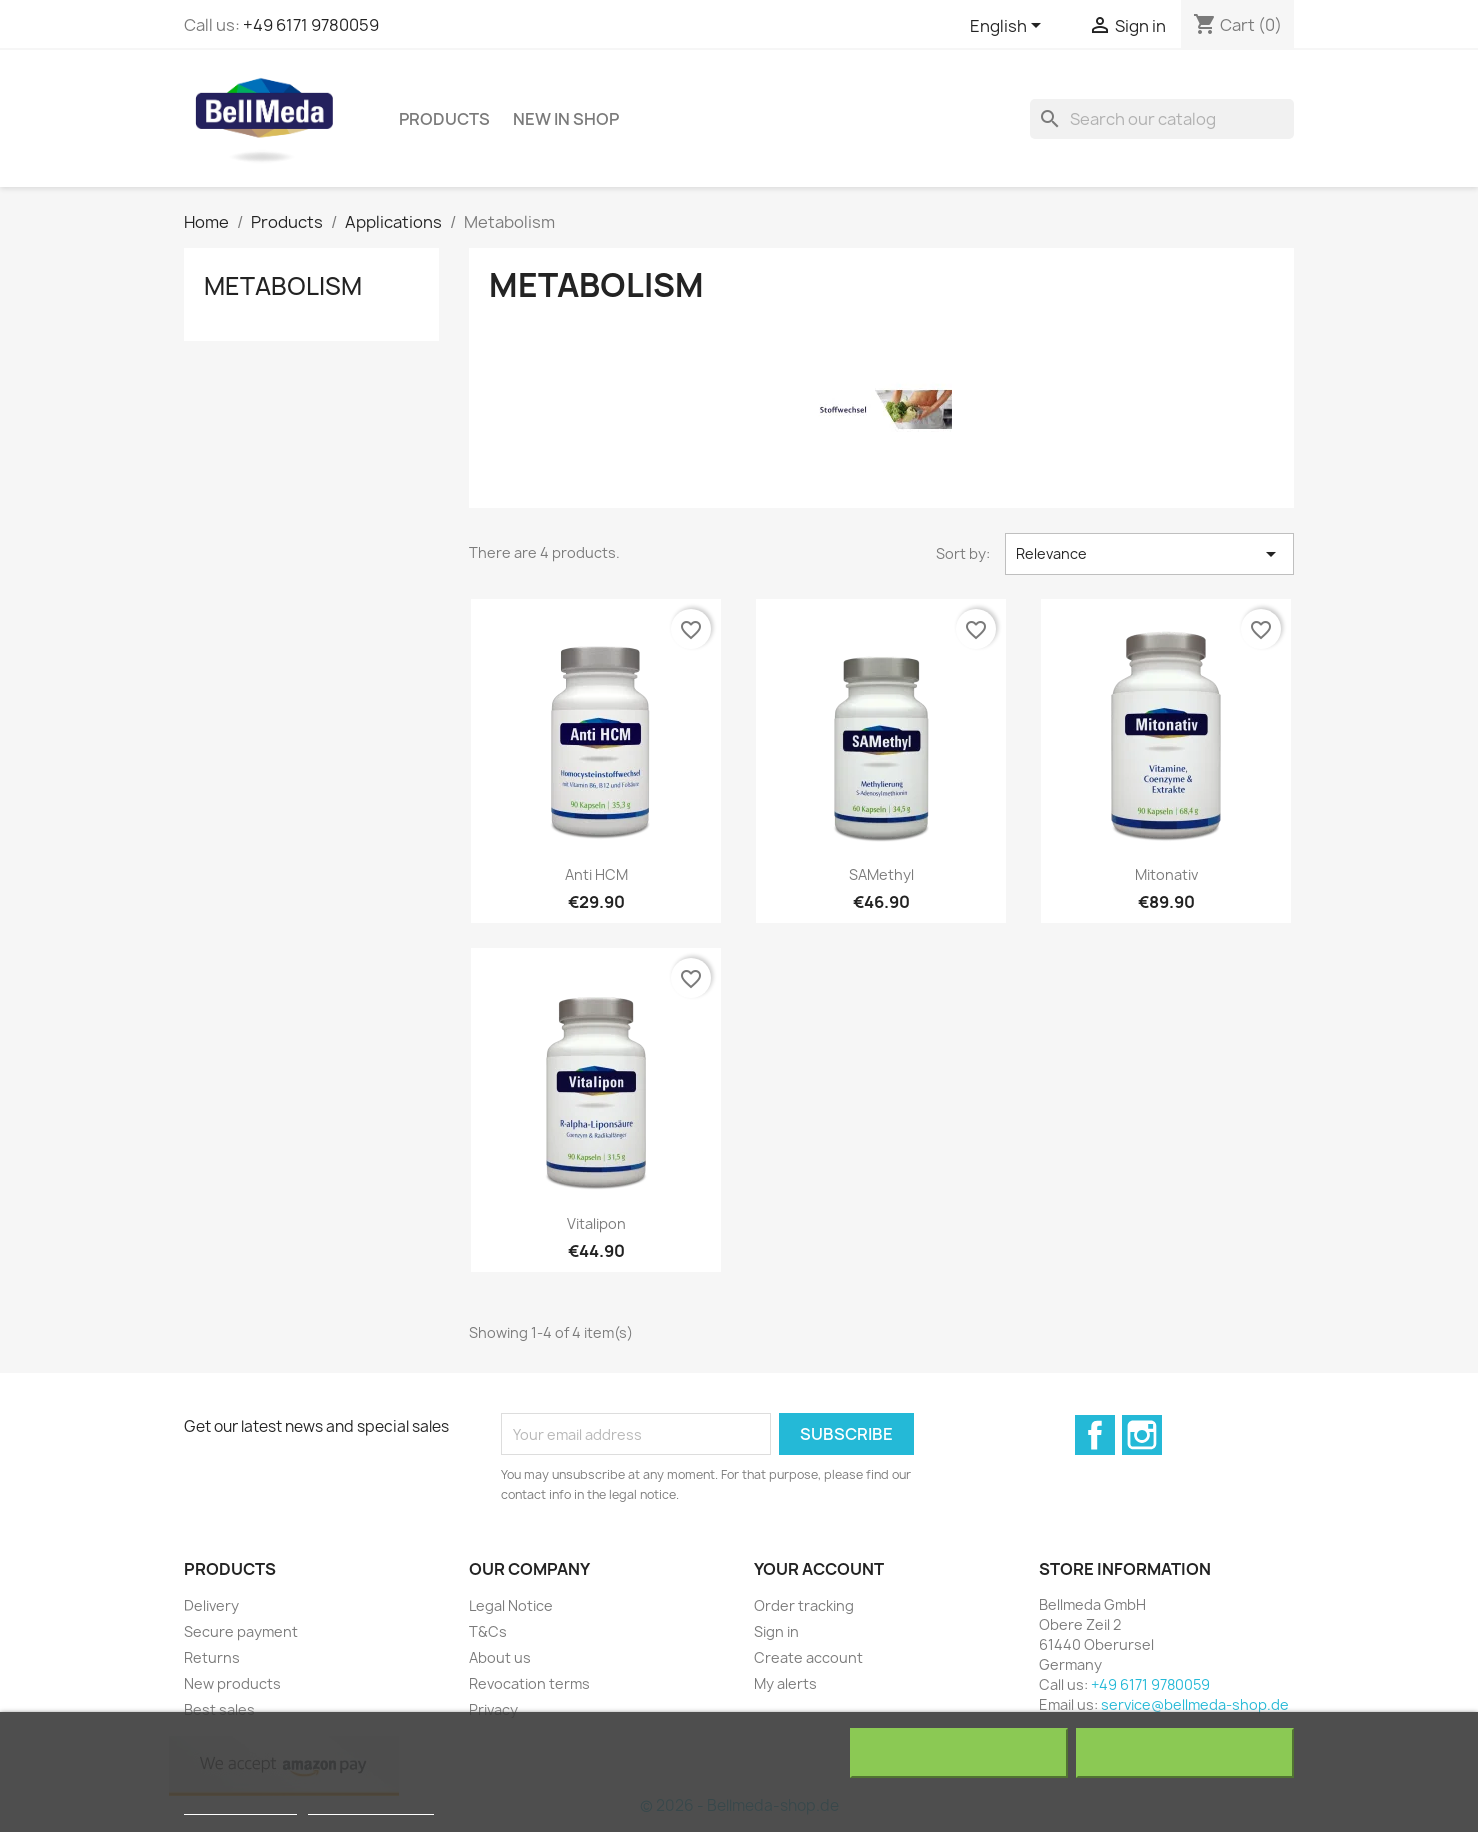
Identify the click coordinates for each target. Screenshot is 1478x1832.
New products (232, 1683)
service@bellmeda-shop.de (1195, 1704)
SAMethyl (881, 874)
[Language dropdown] (1009, 27)
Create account (808, 1657)
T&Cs (488, 1631)
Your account (819, 1569)
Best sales (219, 1709)
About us (500, 1657)
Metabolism (283, 286)
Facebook (1095, 1435)
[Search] (1162, 119)
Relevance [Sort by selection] (1149, 554)
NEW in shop (566, 119)
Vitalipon (596, 1223)
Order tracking (804, 1605)
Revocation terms (529, 1683)
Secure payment (241, 1631)
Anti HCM (596, 874)
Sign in (776, 1631)
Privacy (493, 1709)
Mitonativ (1166, 874)
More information (240, 1805)
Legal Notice (511, 1605)
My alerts (785, 1683)
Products (444, 119)
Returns (212, 1657)
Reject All (959, 1753)
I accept (1185, 1753)
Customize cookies (371, 1805)
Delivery (211, 1605)
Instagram (1142, 1435)
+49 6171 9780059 (311, 25)
